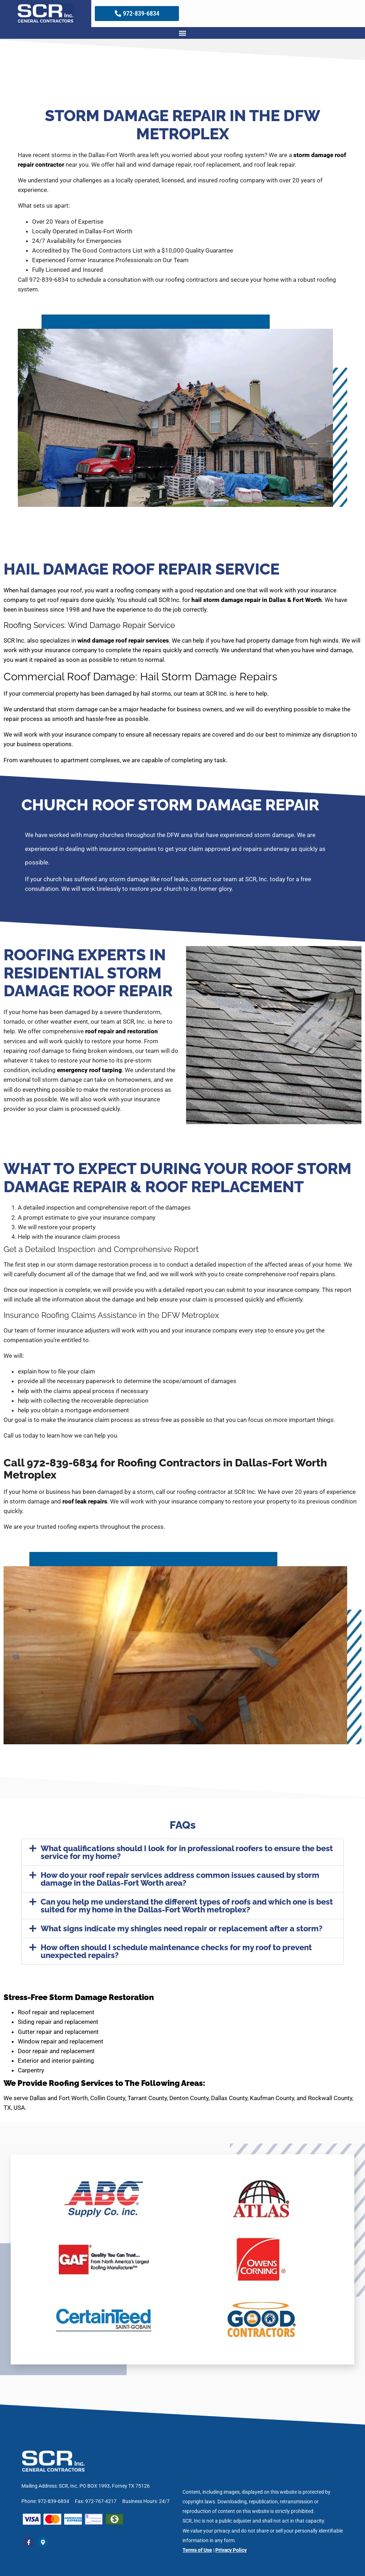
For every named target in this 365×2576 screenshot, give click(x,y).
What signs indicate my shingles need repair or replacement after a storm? (182, 1928)
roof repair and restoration (121, 1031)
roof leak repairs (84, 1501)
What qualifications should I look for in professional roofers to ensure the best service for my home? (187, 1852)
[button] (183, 33)
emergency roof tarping (89, 1070)
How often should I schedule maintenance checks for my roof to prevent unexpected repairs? (176, 1951)
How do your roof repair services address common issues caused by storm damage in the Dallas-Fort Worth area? (180, 1878)
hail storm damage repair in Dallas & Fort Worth (256, 599)
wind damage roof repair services (123, 640)
